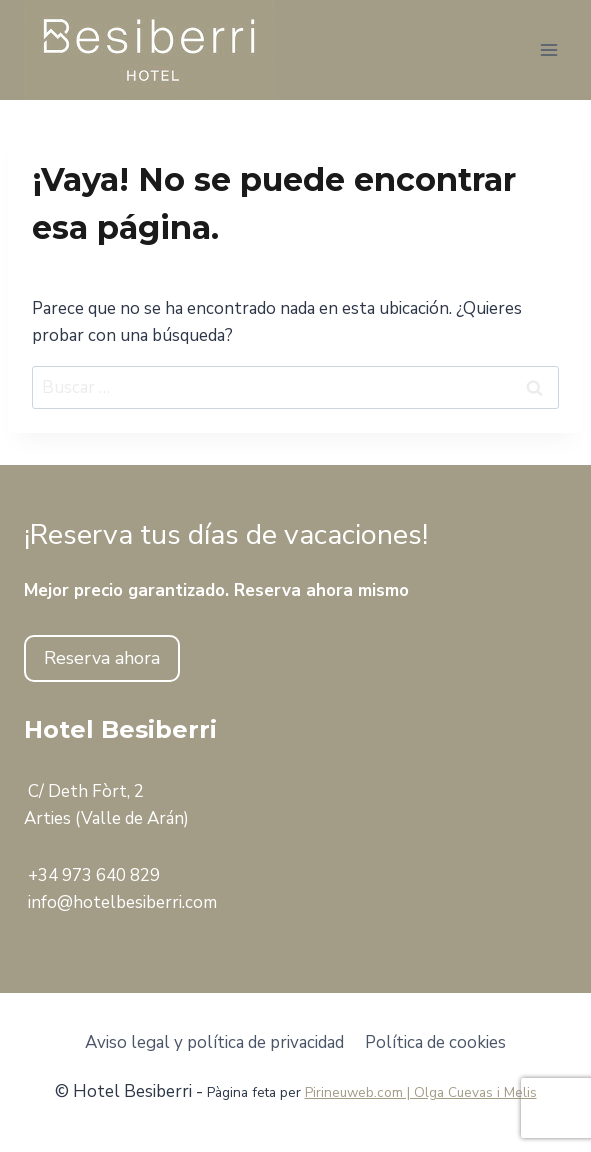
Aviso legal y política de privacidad (214, 1042)
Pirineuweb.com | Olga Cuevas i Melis (421, 1092)
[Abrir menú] (548, 49)
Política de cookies (435, 1042)
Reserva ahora (102, 658)
